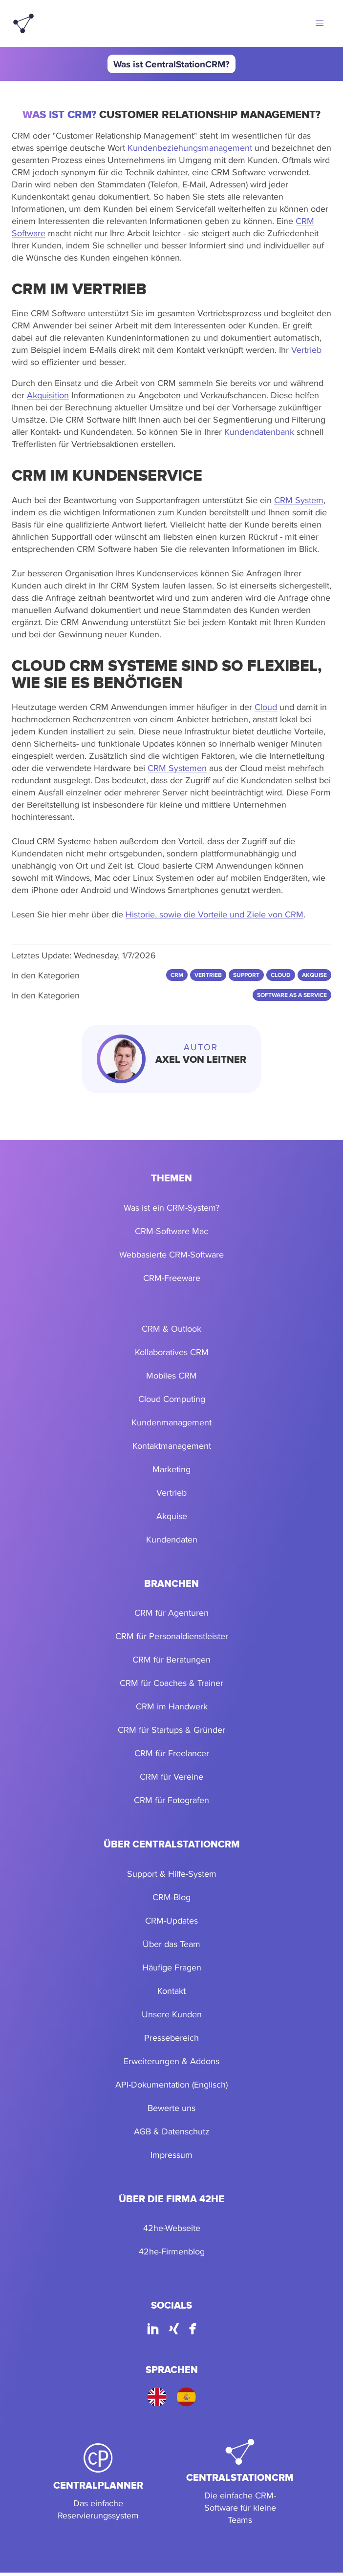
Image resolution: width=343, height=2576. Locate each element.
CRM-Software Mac (171, 1231)
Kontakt (171, 1991)
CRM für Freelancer (171, 1753)
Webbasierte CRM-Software (171, 1254)
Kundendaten (171, 1539)
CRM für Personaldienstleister (171, 1636)
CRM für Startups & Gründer (171, 1730)
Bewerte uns (171, 2108)
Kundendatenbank (259, 432)
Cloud (266, 707)
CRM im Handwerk (172, 1706)
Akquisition (48, 395)
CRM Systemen (177, 768)
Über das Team (171, 1944)
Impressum (171, 2155)
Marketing (171, 1469)
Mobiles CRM (171, 1375)
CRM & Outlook (171, 1328)
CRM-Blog (171, 1897)
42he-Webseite (171, 2228)
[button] (319, 23)
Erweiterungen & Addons (171, 2061)
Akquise (171, 1516)
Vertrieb (306, 350)
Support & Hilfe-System (171, 1873)
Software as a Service (292, 995)
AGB (142, 2131)
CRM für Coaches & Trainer (171, 1683)
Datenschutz (186, 2131)
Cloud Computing (171, 1399)
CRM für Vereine (171, 1776)
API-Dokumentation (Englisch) (171, 2084)
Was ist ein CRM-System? (171, 1207)
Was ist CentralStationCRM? (171, 64)
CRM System (298, 500)
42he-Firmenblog (172, 2251)
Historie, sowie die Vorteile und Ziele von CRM (214, 914)
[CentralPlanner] (98, 2482)
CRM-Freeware (171, 1278)
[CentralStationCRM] (240, 2482)
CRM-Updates (171, 1920)
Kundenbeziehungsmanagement (190, 148)
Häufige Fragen (171, 1967)
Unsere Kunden (172, 2014)
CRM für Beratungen (171, 1659)
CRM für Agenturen (171, 1612)
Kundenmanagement (171, 1422)
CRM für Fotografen (171, 1800)
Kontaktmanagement (171, 1446)
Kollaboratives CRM (172, 1352)
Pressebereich (171, 2037)
